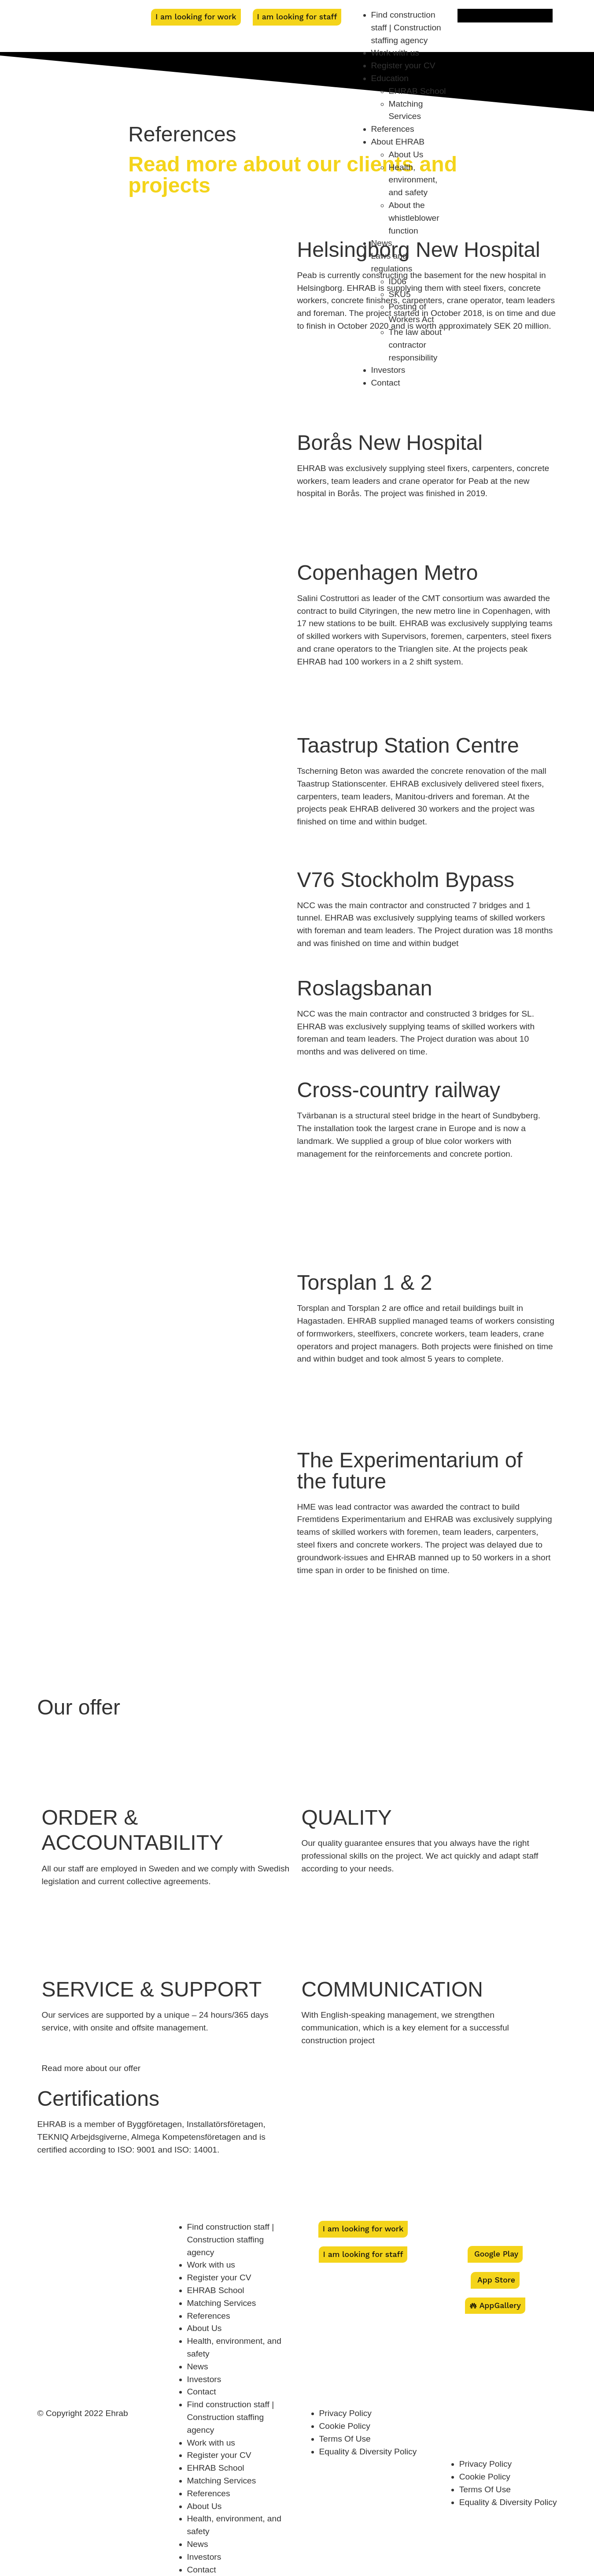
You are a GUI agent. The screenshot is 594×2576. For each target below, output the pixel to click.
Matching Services (221, 2303)
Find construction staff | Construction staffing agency (406, 27)
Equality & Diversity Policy (368, 2451)
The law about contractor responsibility (415, 344)
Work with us (395, 52)
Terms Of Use (345, 2438)
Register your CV (403, 65)
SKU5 (400, 294)
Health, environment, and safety (413, 180)
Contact (385, 382)
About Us (406, 154)
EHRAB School (417, 91)
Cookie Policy (344, 2426)
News (381, 243)
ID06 (398, 281)
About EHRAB (398, 141)
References (392, 129)
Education (390, 78)
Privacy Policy (345, 2413)
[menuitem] (505, 15)
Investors (388, 370)
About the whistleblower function (414, 217)
